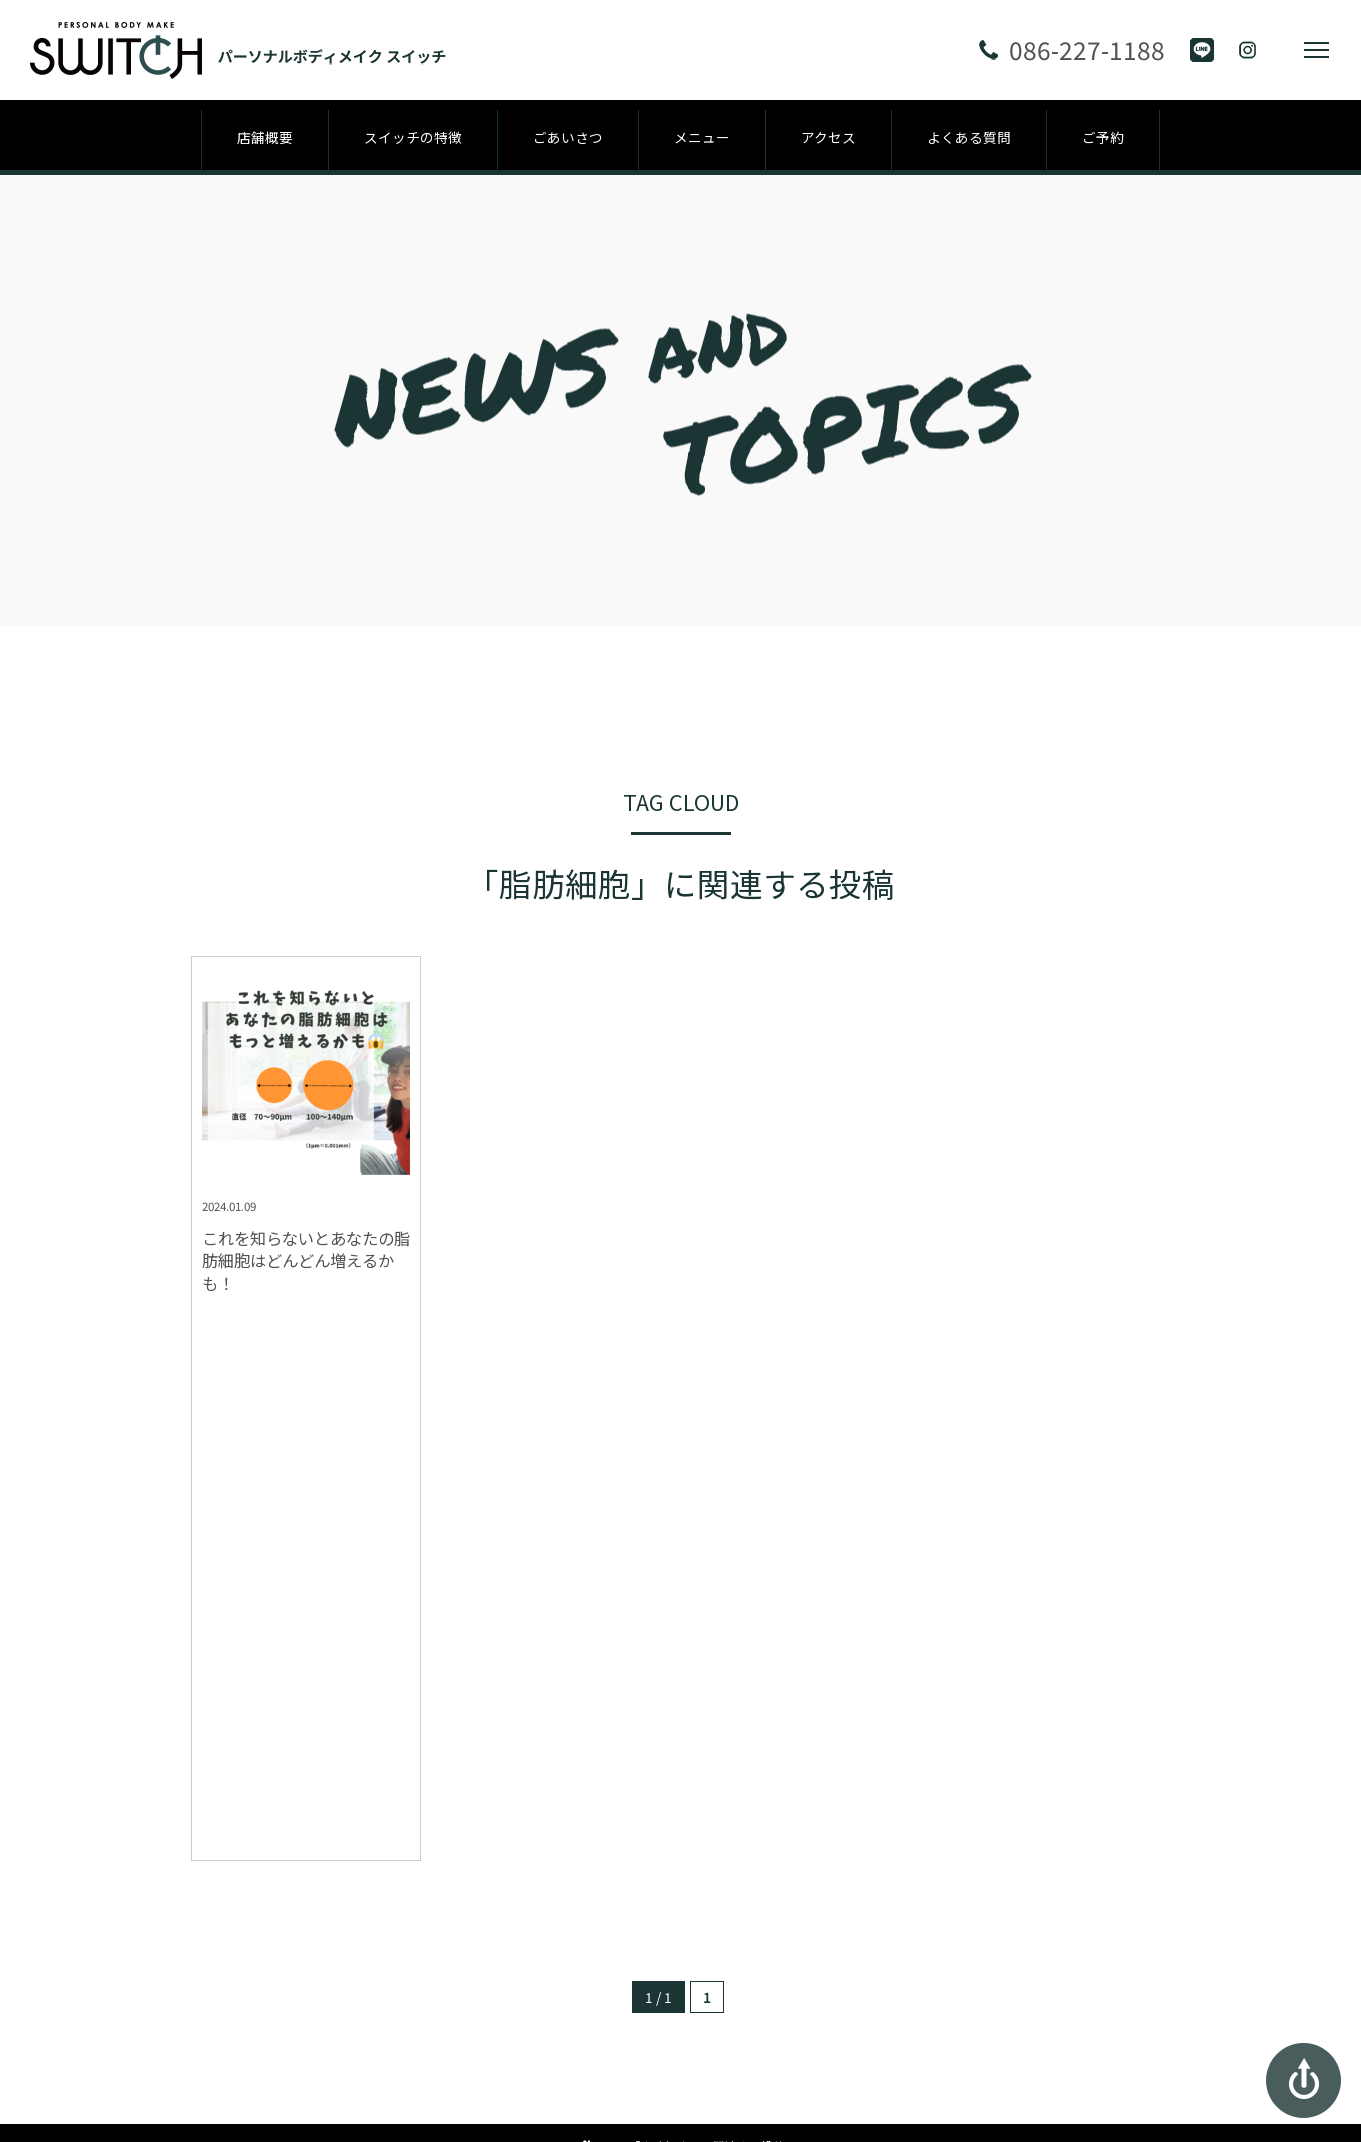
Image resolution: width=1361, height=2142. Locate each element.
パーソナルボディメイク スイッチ (680, 1985)
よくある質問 (969, 137)
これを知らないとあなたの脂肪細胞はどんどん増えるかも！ (306, 1261)
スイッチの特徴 (413, 137)
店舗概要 (265, 137)
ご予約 (1103, 137)
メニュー (702, 137)
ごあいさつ (568, 137)
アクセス (828, 137)
